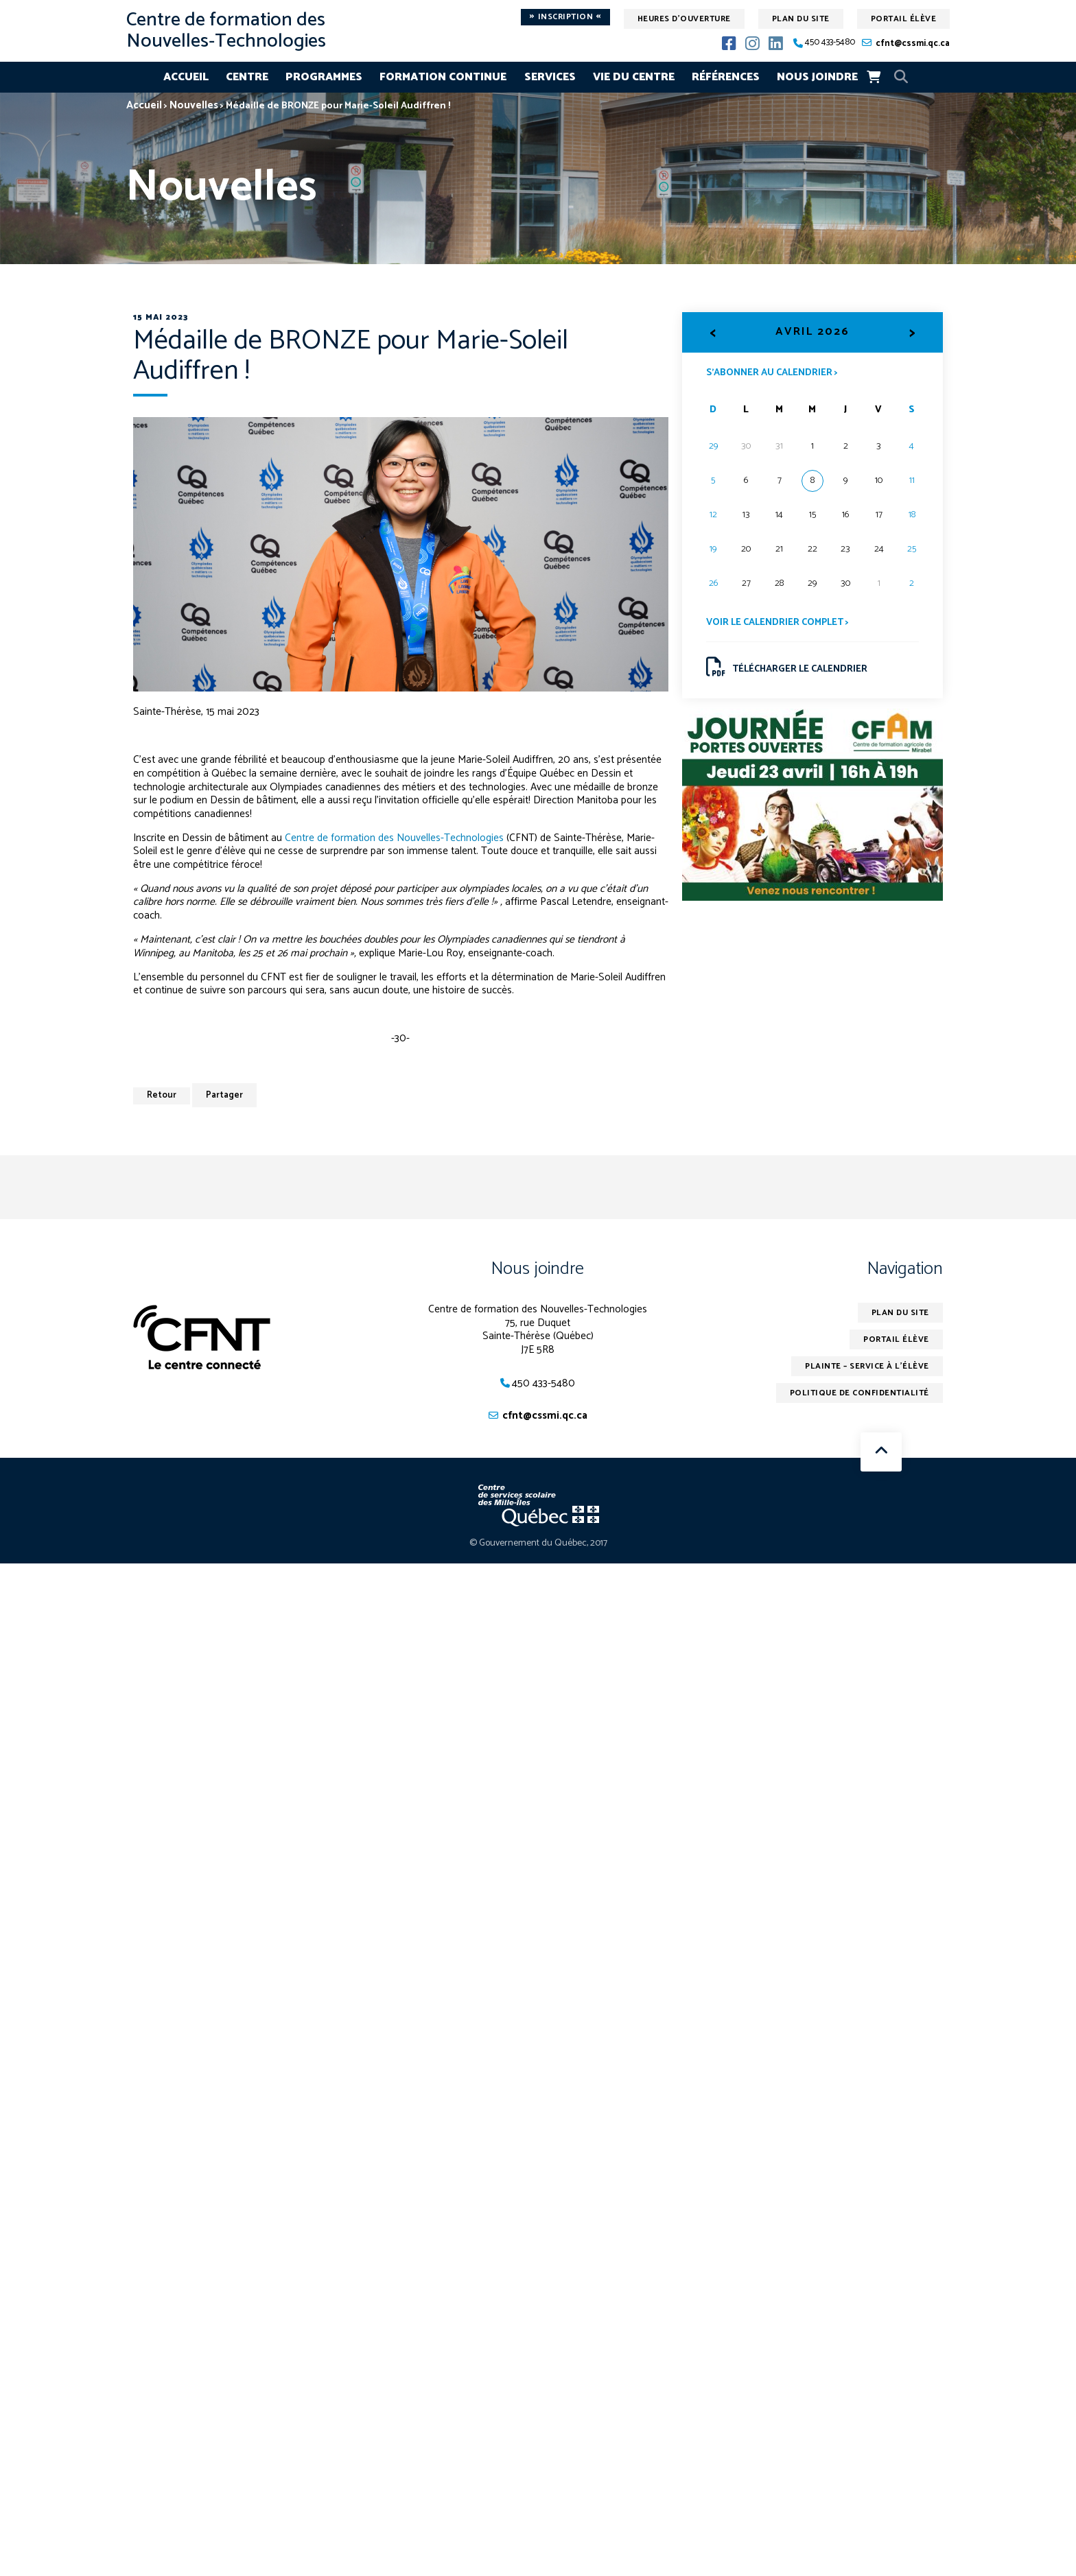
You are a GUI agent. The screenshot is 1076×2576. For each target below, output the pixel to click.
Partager (224, 1095)
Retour (161, 1095)
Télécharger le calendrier (786, 667)
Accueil (186, 77)
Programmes (323, 77)
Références (726, 77)
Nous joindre (817, 77)
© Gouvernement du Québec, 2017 (538, 1543)
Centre (247, 77)
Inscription (565, 17)
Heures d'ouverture (684, 18)
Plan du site (801, 18)
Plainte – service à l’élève (867, 1366)
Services (550, 77)
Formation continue (442, 77)
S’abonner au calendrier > (772, 372)
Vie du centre (634, 77)
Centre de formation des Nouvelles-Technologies (394, 838)
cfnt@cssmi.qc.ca (913, 43)
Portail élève (904, 18)
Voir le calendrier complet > (777, 622)
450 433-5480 (830, 43)
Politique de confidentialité (859, 1392)
